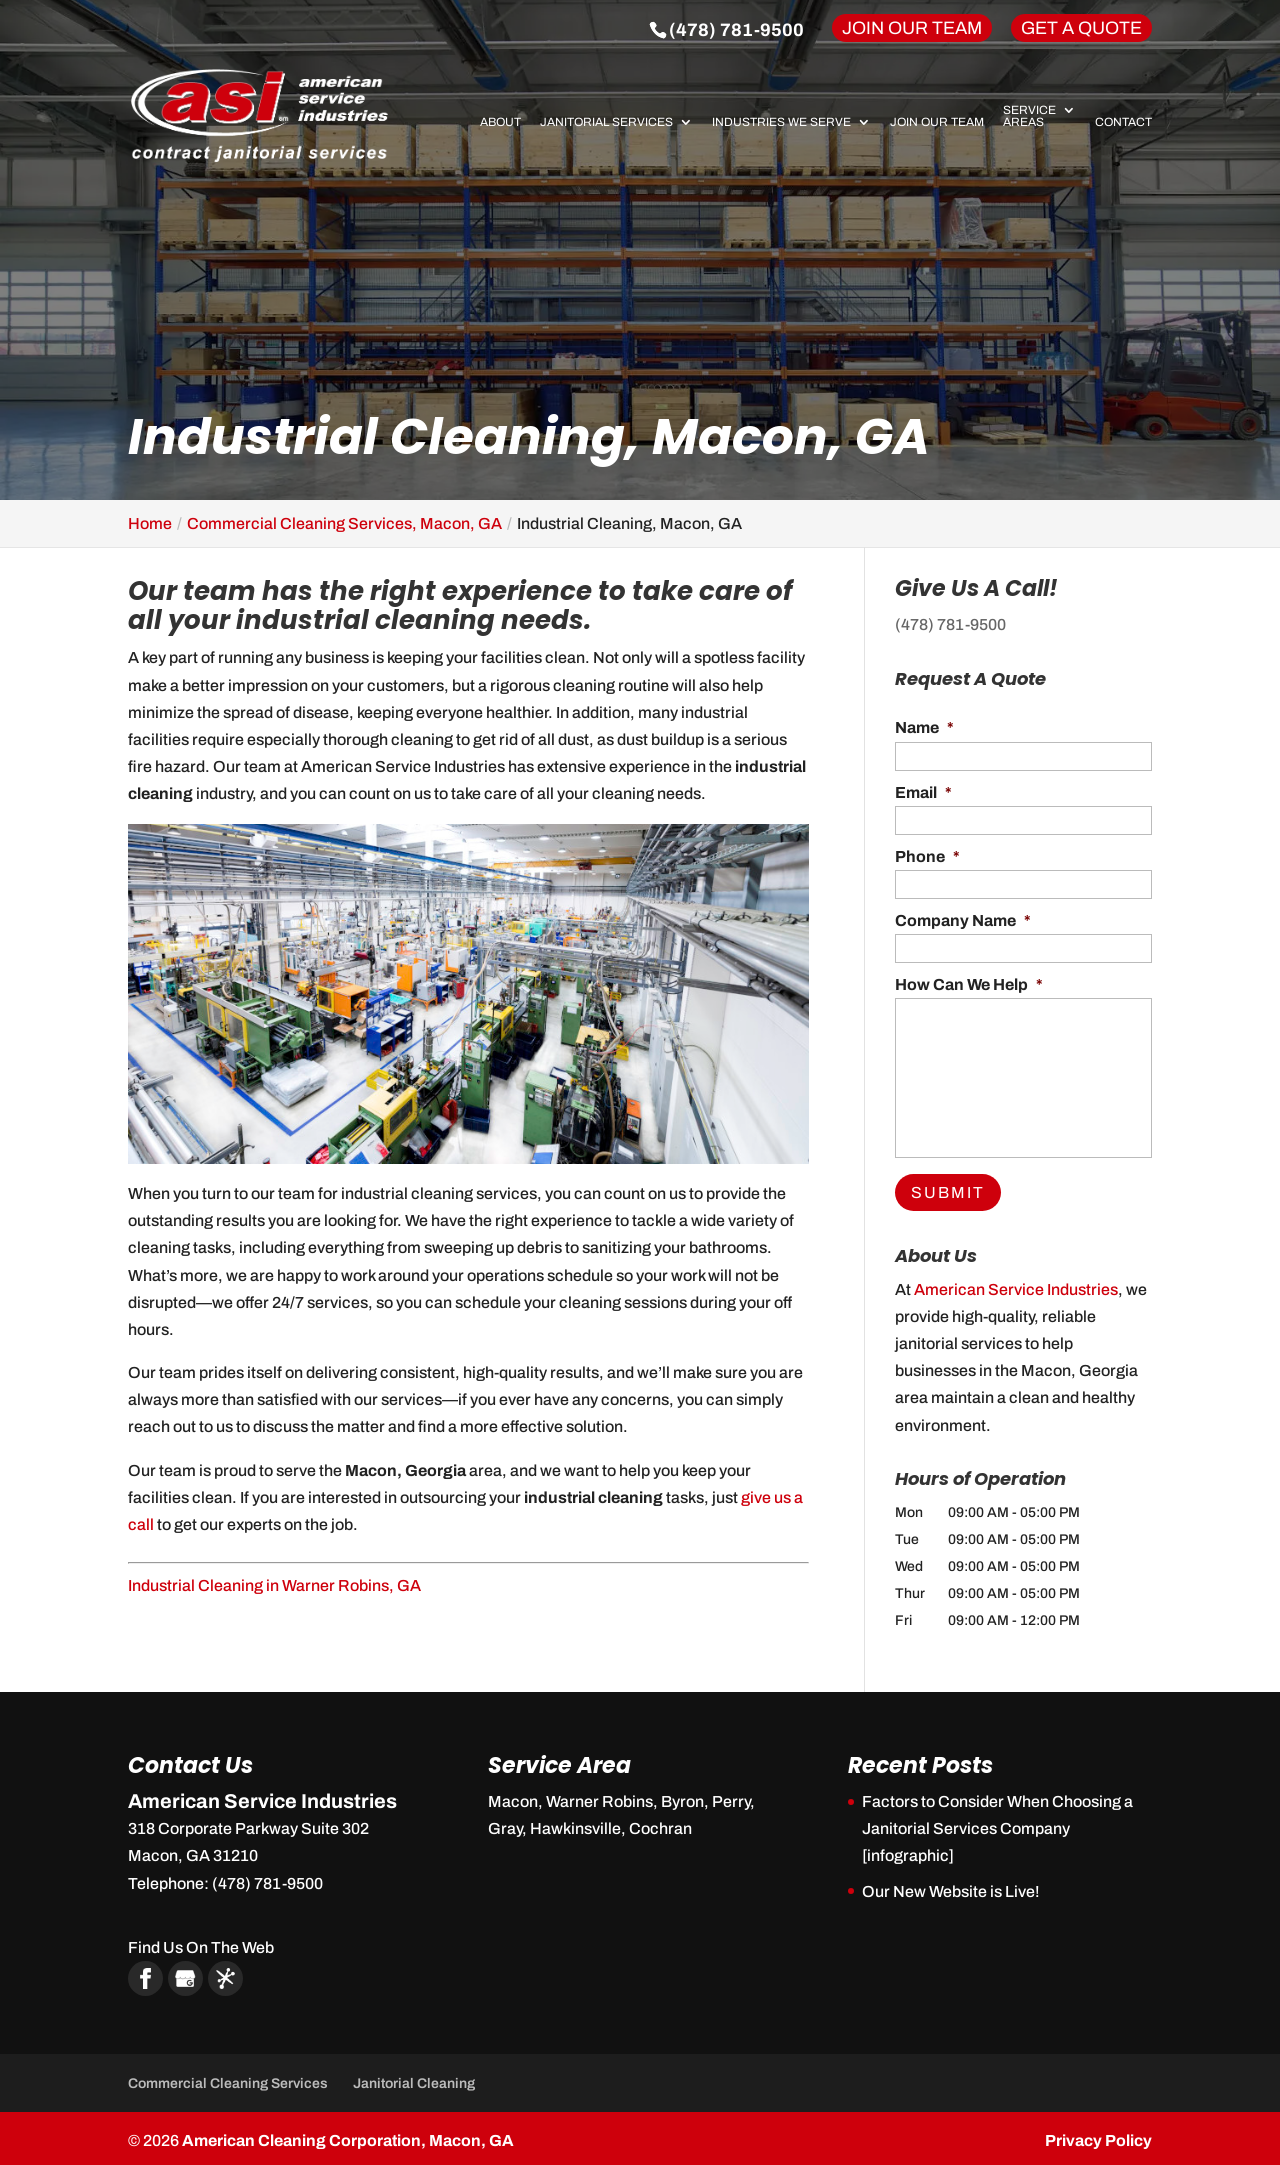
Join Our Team (912, 28)
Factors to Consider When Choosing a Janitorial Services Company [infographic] (997, 1824)
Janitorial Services (606, 122)
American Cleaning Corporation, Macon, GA (348, 2135)
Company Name (963, 920)
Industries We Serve (781, 122)
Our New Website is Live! (951, 1886)
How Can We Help (969, 984)
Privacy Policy (1098, 2135)
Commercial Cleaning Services (228, 2078)
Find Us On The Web (201, 1942)
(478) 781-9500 (736, 30)
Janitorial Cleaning (414, 2078)
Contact (1123, 122)
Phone (927, 856)
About (500, 122)
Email (923, 792)
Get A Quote (1081, 28)
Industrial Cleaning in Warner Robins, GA (274, 1585)
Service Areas (1029, 116)
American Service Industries (1016, 1284)
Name (924, 727)
